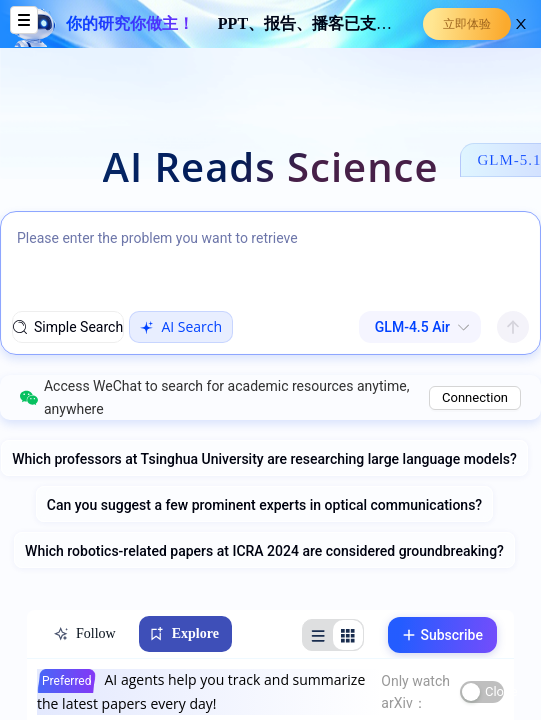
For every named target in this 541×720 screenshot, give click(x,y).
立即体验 (467, 24)
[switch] (482, 692)
